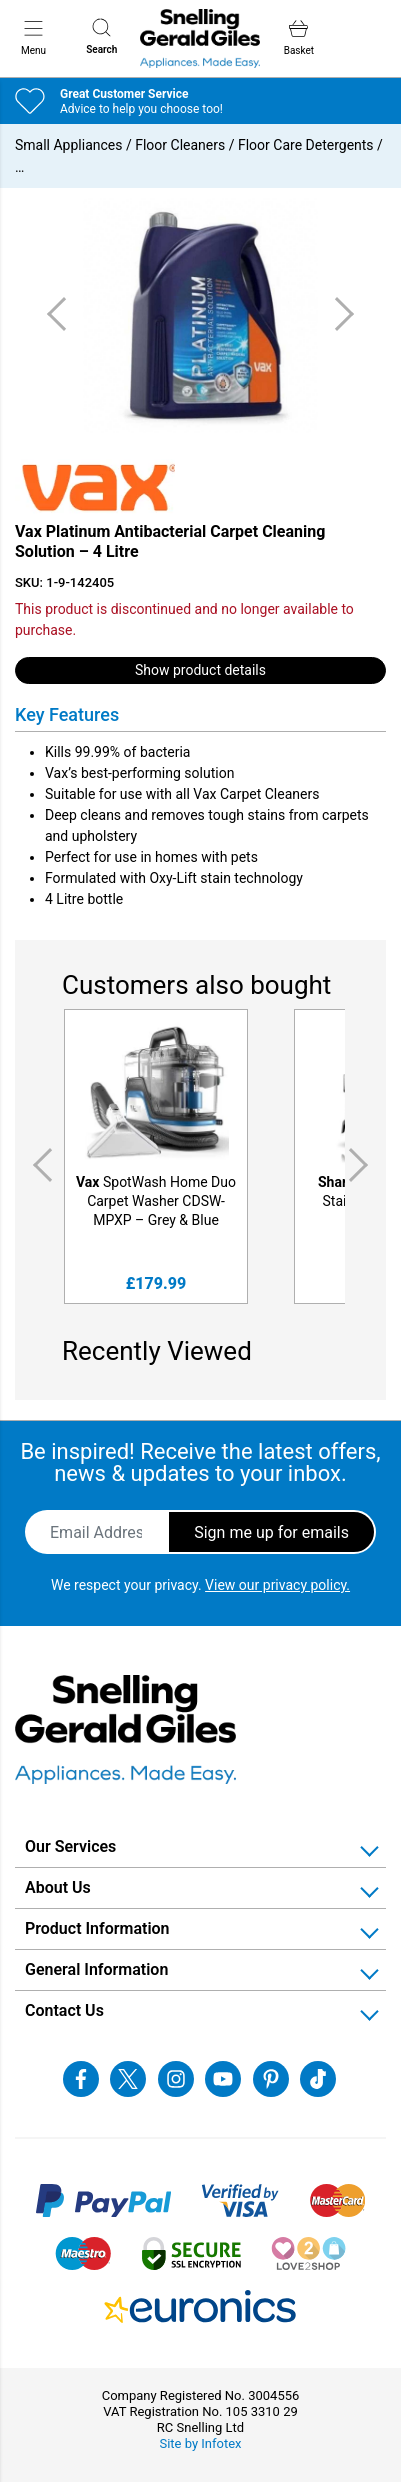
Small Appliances (68, 145)
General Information (96, 1969)
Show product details (200, 670)
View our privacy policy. (277, 1585)
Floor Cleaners (180, 145)
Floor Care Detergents (306, 145)
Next (362, 1165)
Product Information (97, 1928)
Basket (299, 37)
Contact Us (64, 2010)
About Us (58, 1887)
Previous (39, 1165)
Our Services (70, 1846)
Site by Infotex (200, 2443)
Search (101, 36)
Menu (33, 37)
